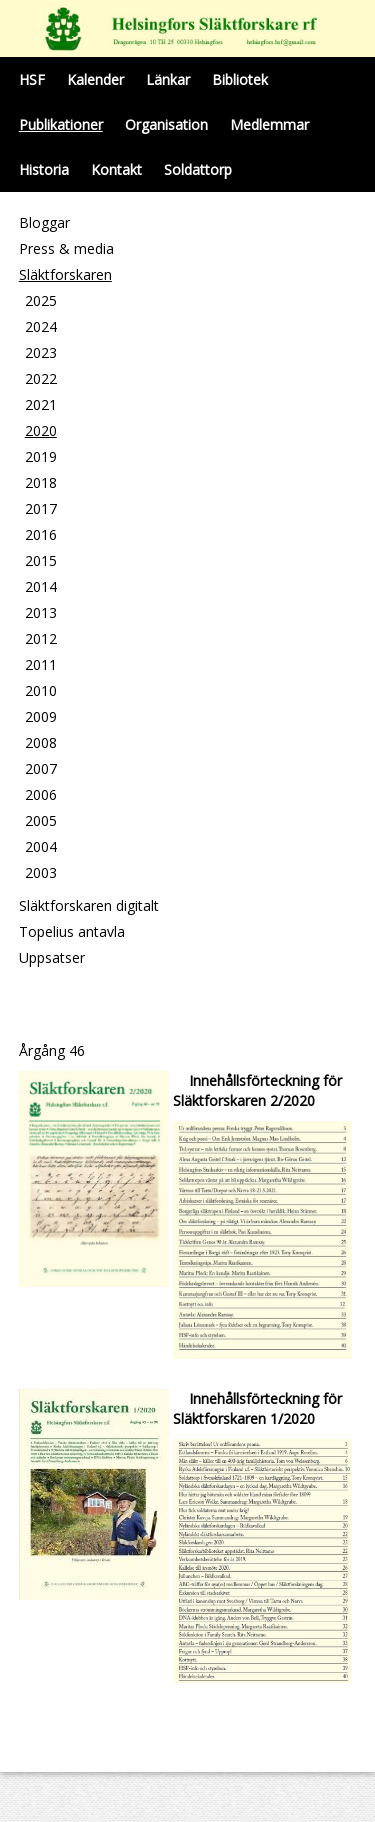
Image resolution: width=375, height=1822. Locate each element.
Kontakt (116, 169)
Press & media (66, 248)
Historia (44, 169)
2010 (41, 690)
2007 (41, 768)
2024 (41, 326)
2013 (41, 612)
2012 (41, 638)
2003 (41, 872)
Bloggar (44, 222)
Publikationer (61, 124)
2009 (41, 716)
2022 (41, 378)
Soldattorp (198, 169)
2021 (41, 404)
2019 (41, 456)
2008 (41, 742)
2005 (41, 820)
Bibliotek (240, 79)
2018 (41, 482)
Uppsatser (52, 957)
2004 (41, 846)
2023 (41, 352)
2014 (41, 586)
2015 (41, 560)
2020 (41, 430)
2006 (41, 794)
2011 (41, 664)
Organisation (166, 124)
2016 (41, 534)
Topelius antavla (72, 931)
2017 (41, 508)
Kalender (95, 79)
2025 (41, 300)
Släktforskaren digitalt (89, 905)
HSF (32, 79)
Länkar (168, 79)
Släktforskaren (65, 274)
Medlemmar (269, 124)
